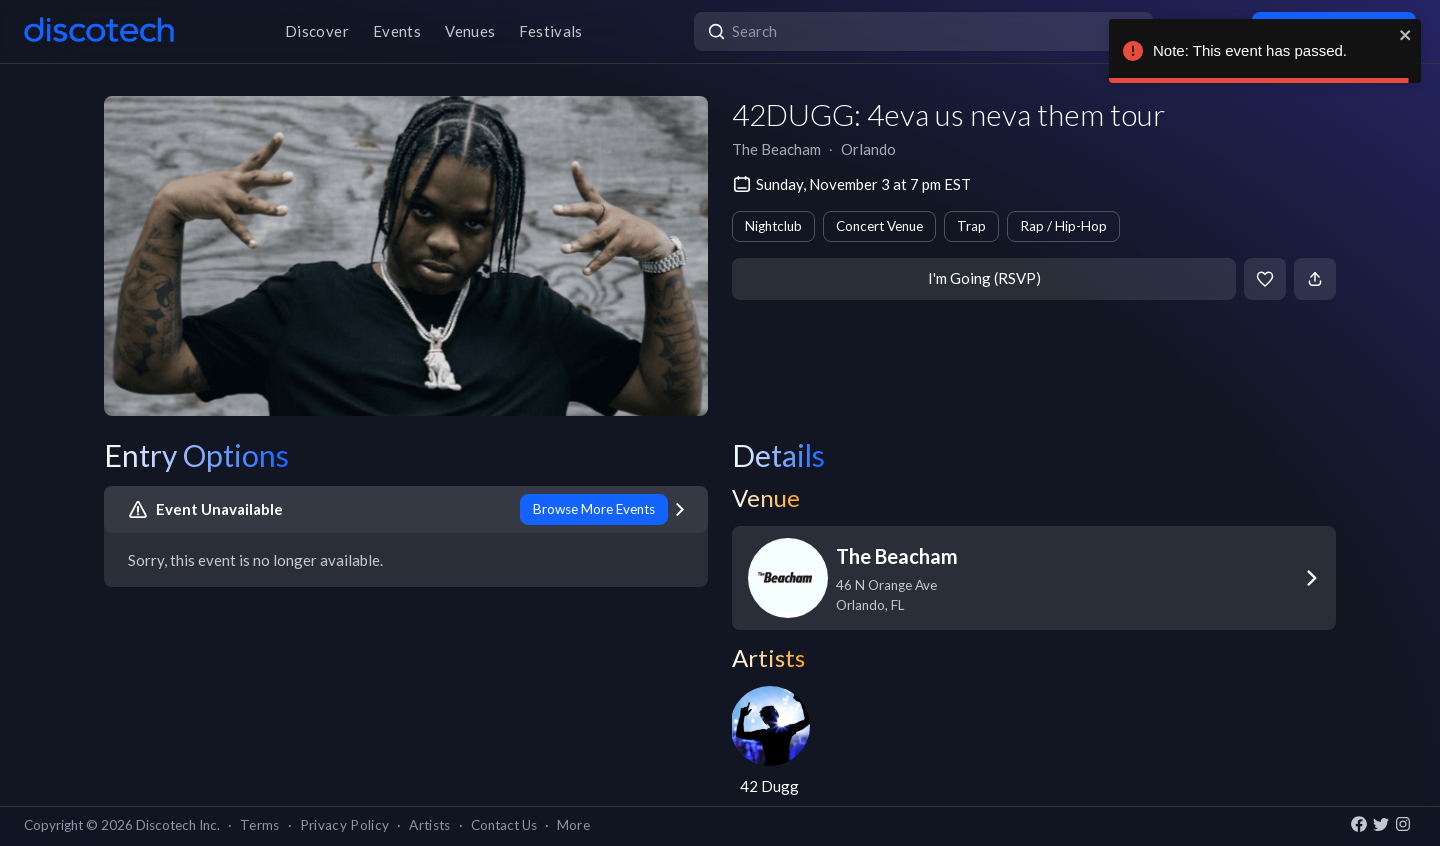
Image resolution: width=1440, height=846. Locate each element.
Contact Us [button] (504, 825)
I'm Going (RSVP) (984, 278)
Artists (429, 825)
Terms (260, 825)
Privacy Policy (345, 825)
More (573, 825)
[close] (1406, 35)
